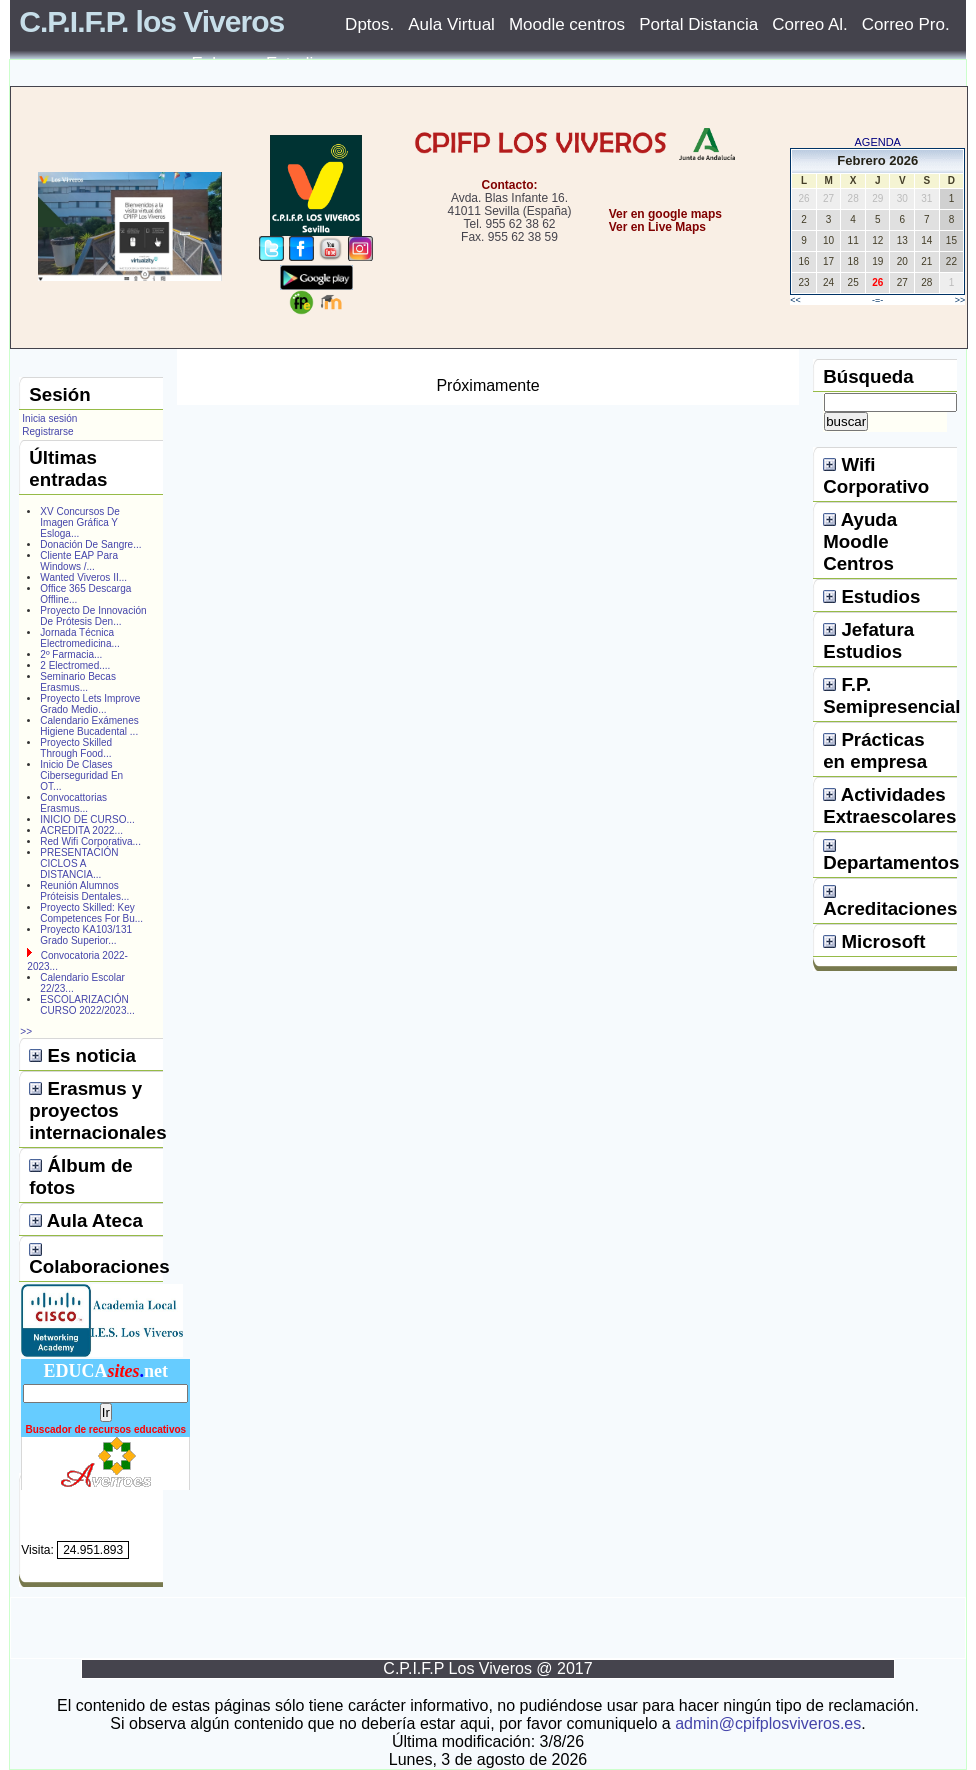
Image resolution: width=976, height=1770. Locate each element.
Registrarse (47, 431)
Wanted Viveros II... (83, 577)
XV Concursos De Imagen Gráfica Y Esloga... (79, 522)
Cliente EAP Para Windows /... (79, 561)
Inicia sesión (49, 418)
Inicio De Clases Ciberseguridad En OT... (81, 775)
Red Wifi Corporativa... (90, 841)
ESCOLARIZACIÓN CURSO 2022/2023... (87, 1005)
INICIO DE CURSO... (87, 819)
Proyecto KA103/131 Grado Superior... (86, 935)
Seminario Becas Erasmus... (78, 682)
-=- (877, 300)
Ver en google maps (665, 214)
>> (960, 300)
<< (795, 300)
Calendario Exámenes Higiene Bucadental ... (89, 726)
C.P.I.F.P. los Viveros (151, 21)
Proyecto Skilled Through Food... (76, 748)
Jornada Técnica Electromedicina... (79, 638)
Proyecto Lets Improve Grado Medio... (90, 704)
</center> (599, 301)
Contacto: (509, 185)
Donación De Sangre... (90, 544)
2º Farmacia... (71, 654)
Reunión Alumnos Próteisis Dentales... (84, 891)
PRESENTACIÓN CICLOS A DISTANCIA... (79, 863)
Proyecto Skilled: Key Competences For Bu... (91, 913)
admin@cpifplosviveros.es (768, 1723)
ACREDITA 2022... (81, 830)
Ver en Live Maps (657, 227)
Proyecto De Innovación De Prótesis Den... (93, 616)
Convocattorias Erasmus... (73, 803)
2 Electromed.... (75, 665)
